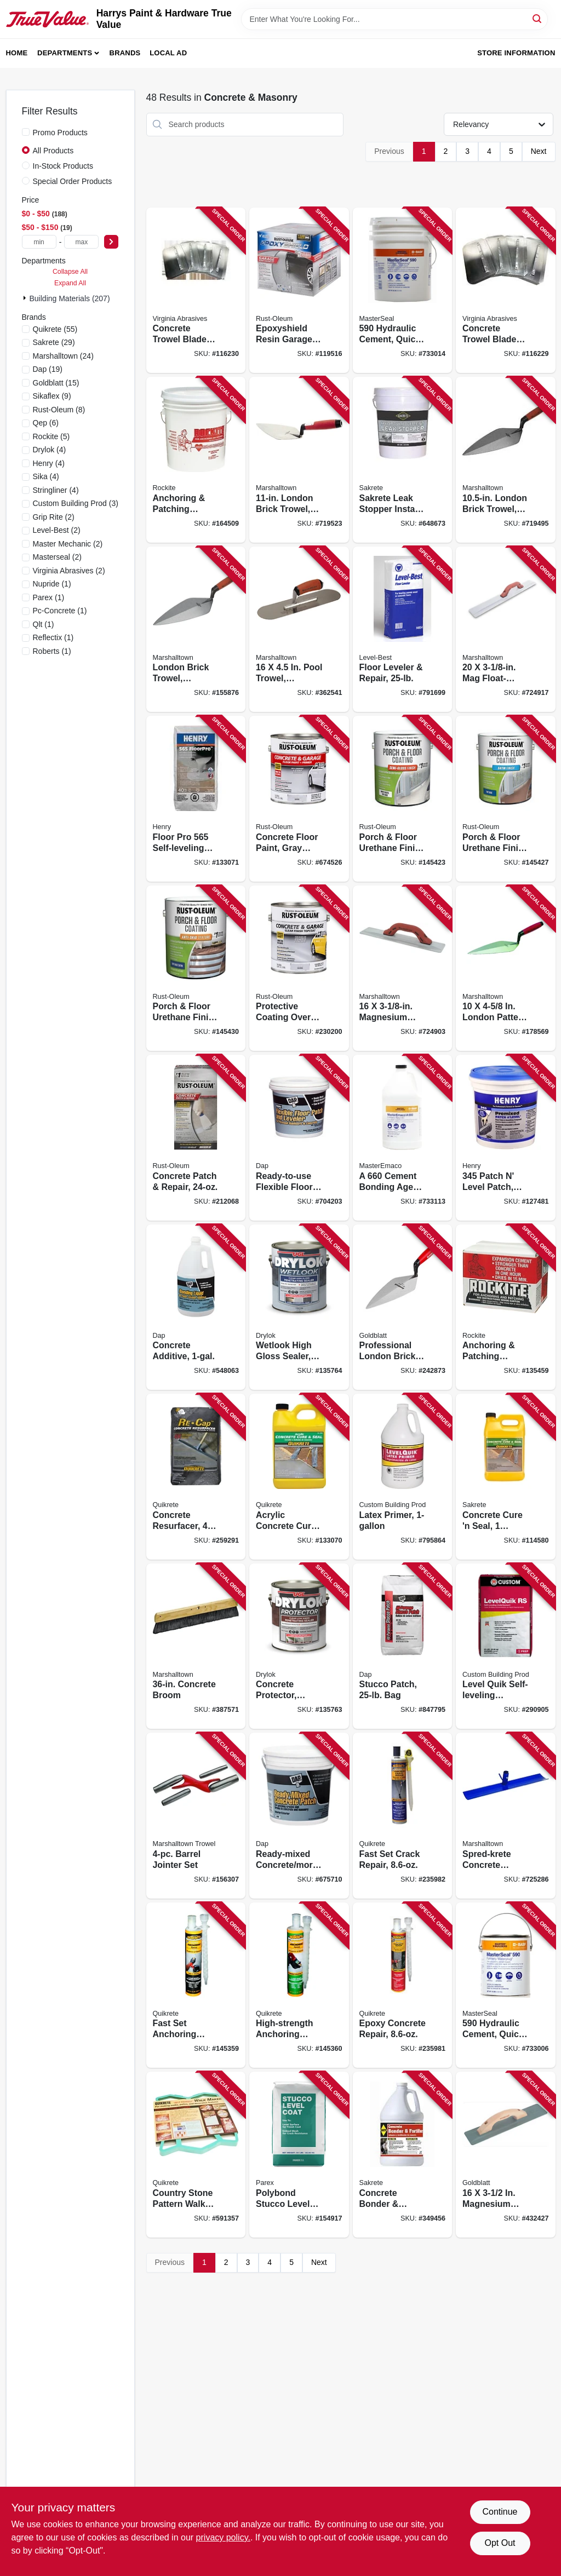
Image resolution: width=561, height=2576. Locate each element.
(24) (63, 356)
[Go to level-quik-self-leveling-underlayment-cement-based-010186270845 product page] (506, 1646)
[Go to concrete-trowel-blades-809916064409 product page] (506, 290)
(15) (56, 382)
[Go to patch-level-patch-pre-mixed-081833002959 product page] (506, 1138)
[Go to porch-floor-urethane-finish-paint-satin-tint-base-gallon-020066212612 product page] (506, 799)
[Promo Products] (26, 132)
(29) (54, 342)
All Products (53, 150)
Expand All (70, 283)
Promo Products (60, 132)
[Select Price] (111, 242)
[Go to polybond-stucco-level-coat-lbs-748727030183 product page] (299, 2155)
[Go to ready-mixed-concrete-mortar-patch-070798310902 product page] (299, 1816)
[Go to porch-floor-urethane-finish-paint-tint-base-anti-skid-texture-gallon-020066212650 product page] (196, 968)
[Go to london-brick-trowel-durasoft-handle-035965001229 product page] (506, 460)
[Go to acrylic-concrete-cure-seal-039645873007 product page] (299, 1477)
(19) (48, 369)
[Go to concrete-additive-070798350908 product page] (196, 1307)
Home (17, 53)
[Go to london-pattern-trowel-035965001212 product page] (506, 968)
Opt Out (499, 2543)
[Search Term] (394, 19)
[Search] (538, 18)
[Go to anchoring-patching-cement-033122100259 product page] (506, 1307)
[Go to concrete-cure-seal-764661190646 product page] (506, 1477)
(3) (75, 503)
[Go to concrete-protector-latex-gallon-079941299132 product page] (299, 1646)
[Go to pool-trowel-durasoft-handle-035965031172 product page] (299, 629)
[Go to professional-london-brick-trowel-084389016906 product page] (403, 1307)
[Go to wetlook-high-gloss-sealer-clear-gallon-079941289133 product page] (299, 1307)
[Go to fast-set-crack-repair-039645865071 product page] (403, 1816)
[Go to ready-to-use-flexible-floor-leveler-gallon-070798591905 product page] (299, 1138)
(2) (54, 517)
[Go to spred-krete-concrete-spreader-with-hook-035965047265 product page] (506, 1816)
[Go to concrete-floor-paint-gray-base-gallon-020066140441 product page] (299, 799)
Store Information (516, 53)
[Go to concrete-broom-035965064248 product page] (196, 1646)
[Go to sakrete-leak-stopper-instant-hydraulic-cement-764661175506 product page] (403, 460)
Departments (64, 53)
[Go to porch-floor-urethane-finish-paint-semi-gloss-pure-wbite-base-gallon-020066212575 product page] (403, 799)
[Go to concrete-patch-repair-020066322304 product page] (196, 1138)
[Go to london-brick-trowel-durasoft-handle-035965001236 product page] (299, 460)
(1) (52, 583)
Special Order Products (72, 181)
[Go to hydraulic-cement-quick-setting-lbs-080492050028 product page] (506, 1985)
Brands (125, 53)
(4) (49, 449)
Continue (499, 2511)
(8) (59, 409)
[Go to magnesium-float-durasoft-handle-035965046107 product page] (403, 968)
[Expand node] (26, 298)
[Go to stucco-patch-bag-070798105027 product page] (403, 1646)
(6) (46, 422)
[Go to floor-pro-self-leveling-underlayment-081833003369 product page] (196, 799)
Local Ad (168, 53)
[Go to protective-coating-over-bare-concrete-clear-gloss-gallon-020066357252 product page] (299, 968)
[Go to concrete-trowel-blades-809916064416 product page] (196, 290)
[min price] (39, 242)
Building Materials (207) (70, 298)
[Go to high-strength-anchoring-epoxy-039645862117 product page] (299, 1985)
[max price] (81, 242)
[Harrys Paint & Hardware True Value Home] (47, 19)
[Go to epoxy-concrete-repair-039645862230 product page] (403, 1985)
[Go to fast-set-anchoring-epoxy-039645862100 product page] (196, 1985)
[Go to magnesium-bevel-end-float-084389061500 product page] (506, 2155)
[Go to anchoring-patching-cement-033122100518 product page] (196, 460)
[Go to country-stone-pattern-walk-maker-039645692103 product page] (196, 2155)
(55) (55, 329)
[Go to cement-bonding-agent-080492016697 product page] (403, 1138)
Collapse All (70, 271)
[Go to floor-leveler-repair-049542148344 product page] (403, 629)
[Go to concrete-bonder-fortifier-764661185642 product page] (403, 2155)
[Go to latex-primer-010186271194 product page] (403, 1477)
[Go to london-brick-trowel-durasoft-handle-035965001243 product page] (196, 629)
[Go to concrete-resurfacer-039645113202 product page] (196, 1477)
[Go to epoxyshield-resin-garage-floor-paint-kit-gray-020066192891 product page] (299, 290)
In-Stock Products (63, 166)
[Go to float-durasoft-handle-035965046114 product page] (506, 629)
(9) (52, 396)
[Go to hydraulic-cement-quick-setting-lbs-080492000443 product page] (403, 290)
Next (539, 151)
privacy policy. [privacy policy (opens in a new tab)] (223, 2537)
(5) (51, 436)
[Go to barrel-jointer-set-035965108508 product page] (196, 1816)
